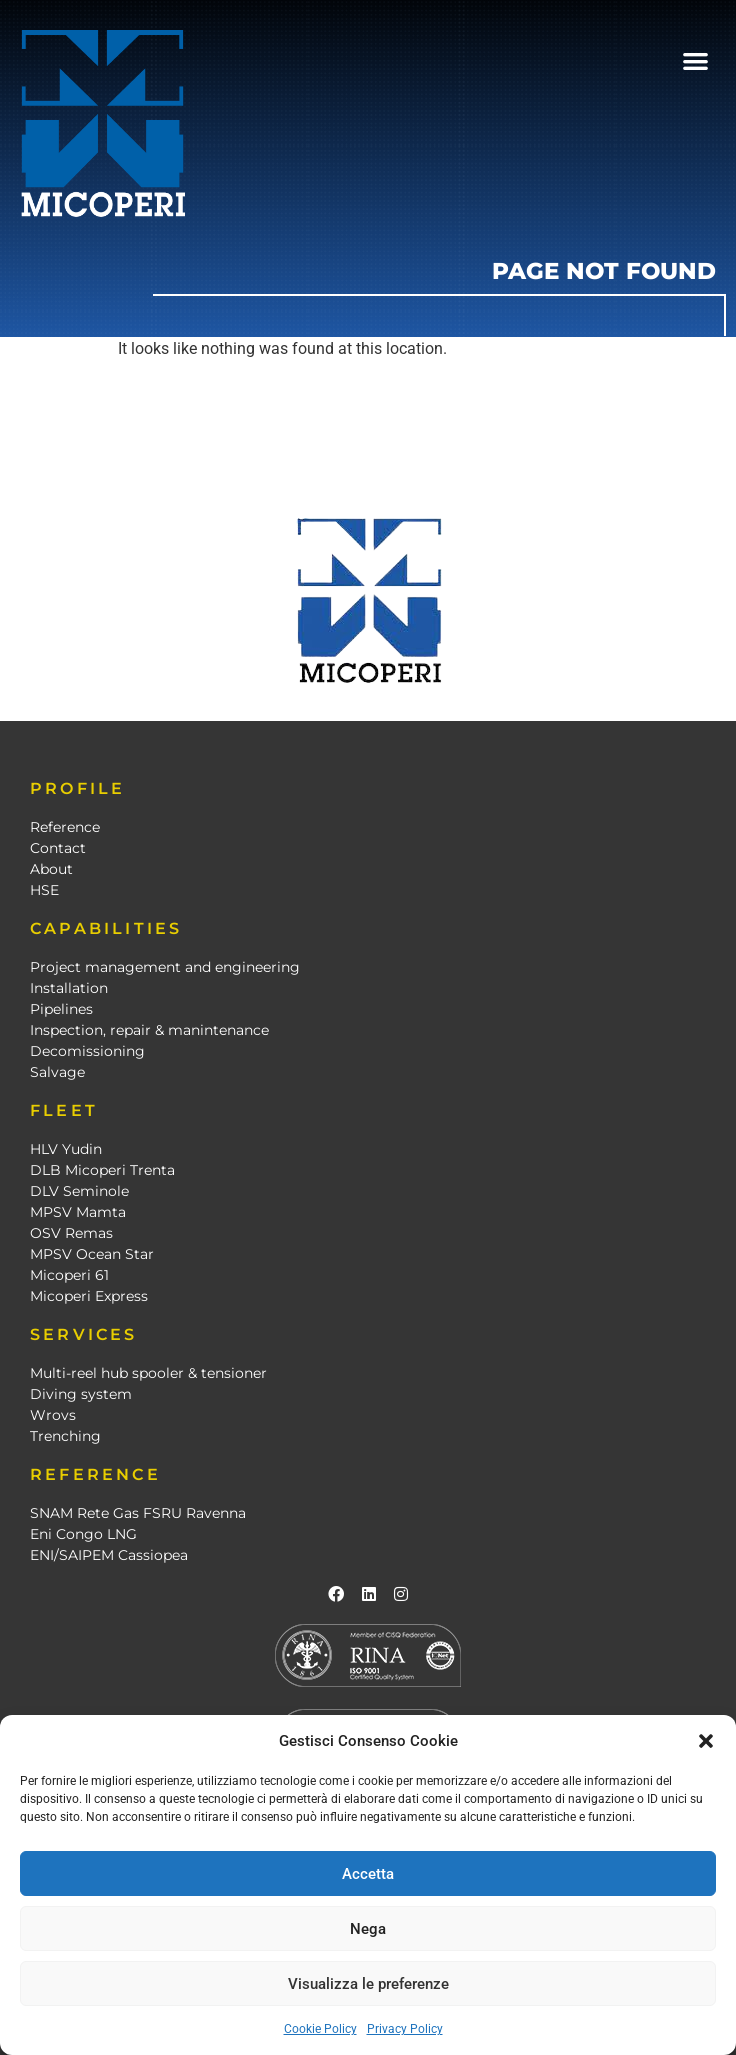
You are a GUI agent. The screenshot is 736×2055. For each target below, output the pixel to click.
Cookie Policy (320, 2029)
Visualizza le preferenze (368, 1984)
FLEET (64, 1110)
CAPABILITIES (106, 928)
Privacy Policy (405, 2029)
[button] (706, 1741)
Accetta (368, 1874)
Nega (368, 1929)
